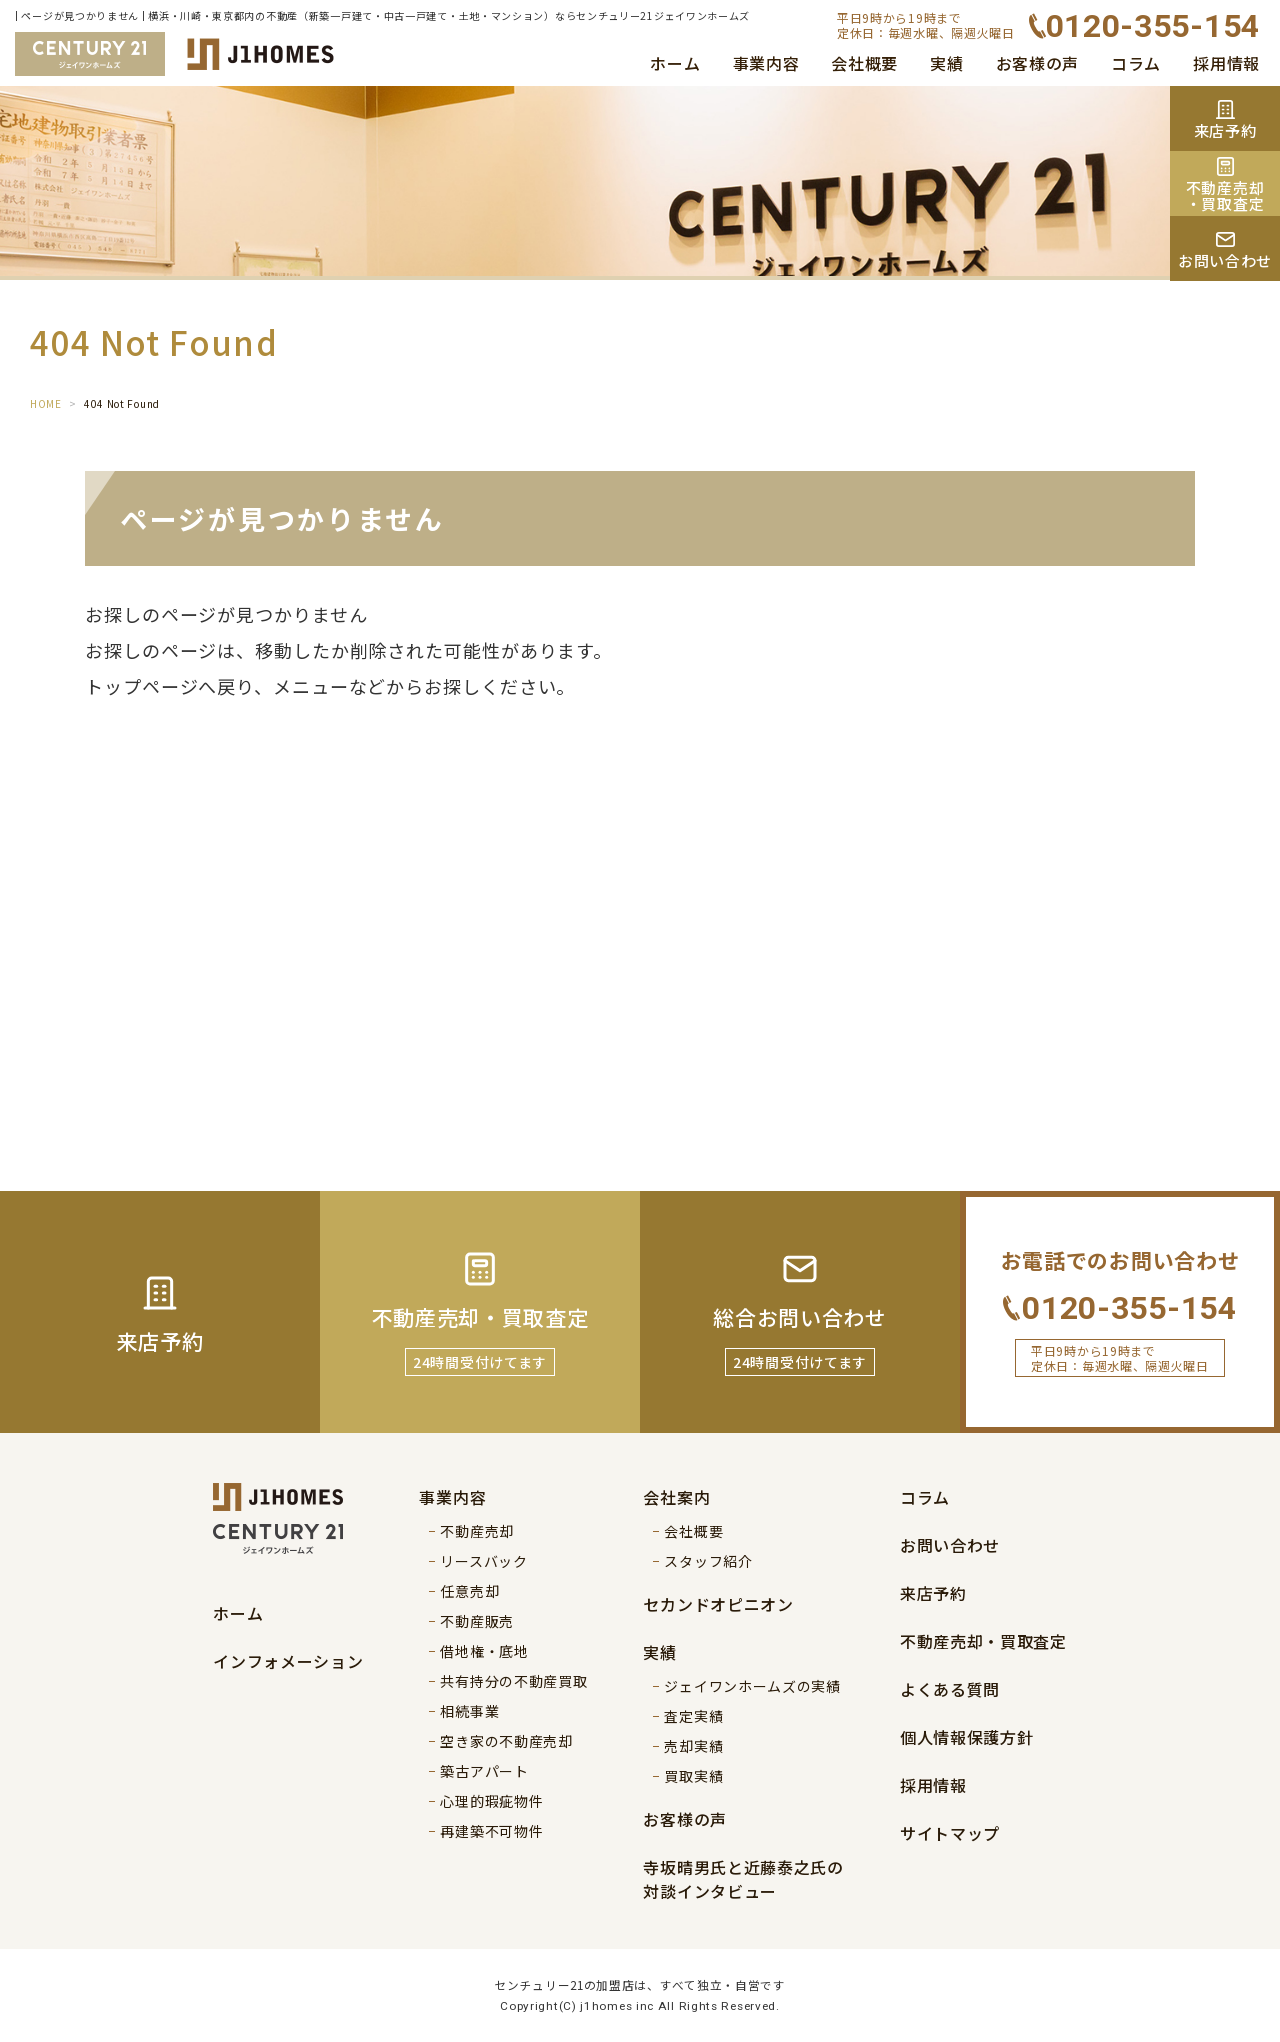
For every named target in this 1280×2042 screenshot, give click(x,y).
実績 (946, 63)
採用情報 (1226, 63)
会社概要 (864, 63)
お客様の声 (1038, 63)
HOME (46, 403)
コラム (1136, 63)
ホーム (675, 63)
